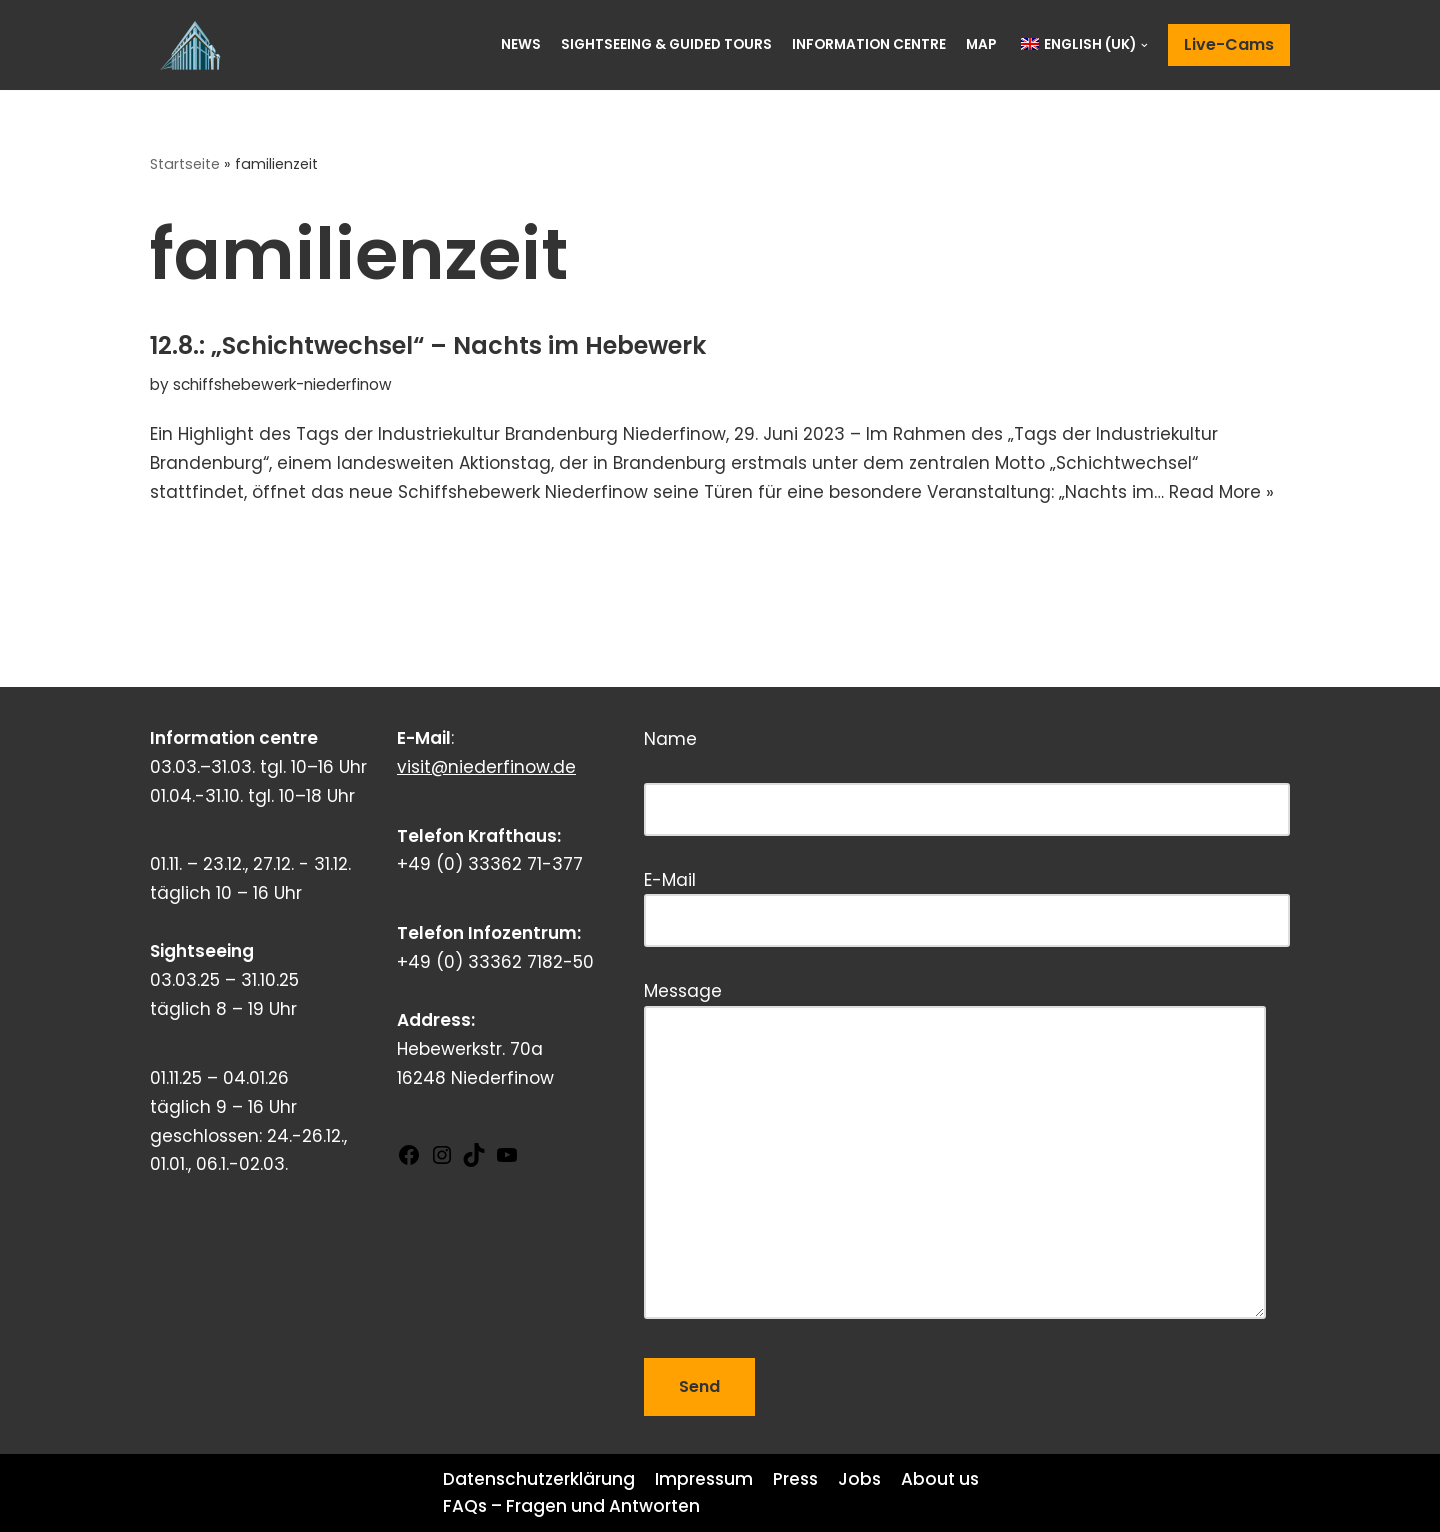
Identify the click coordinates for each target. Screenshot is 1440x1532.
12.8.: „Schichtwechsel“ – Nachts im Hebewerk (428, 345)
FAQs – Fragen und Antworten (571, 1506)
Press (795, 1479)
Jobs (859, 1479)
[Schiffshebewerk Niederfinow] (195, 45)
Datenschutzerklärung (539, 1479)
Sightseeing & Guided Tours (666, 44)
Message (955, 1152)
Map (981, 44)
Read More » (1221, 492)
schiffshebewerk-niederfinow (282, 384)
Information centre (869, 44)
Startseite (185, 164)
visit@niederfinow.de (486, 767)
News (521, 44)
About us (940, 1479)
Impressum (704, 1479)
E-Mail (967, 900)
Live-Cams (1229, 44)
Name (967, 774)
